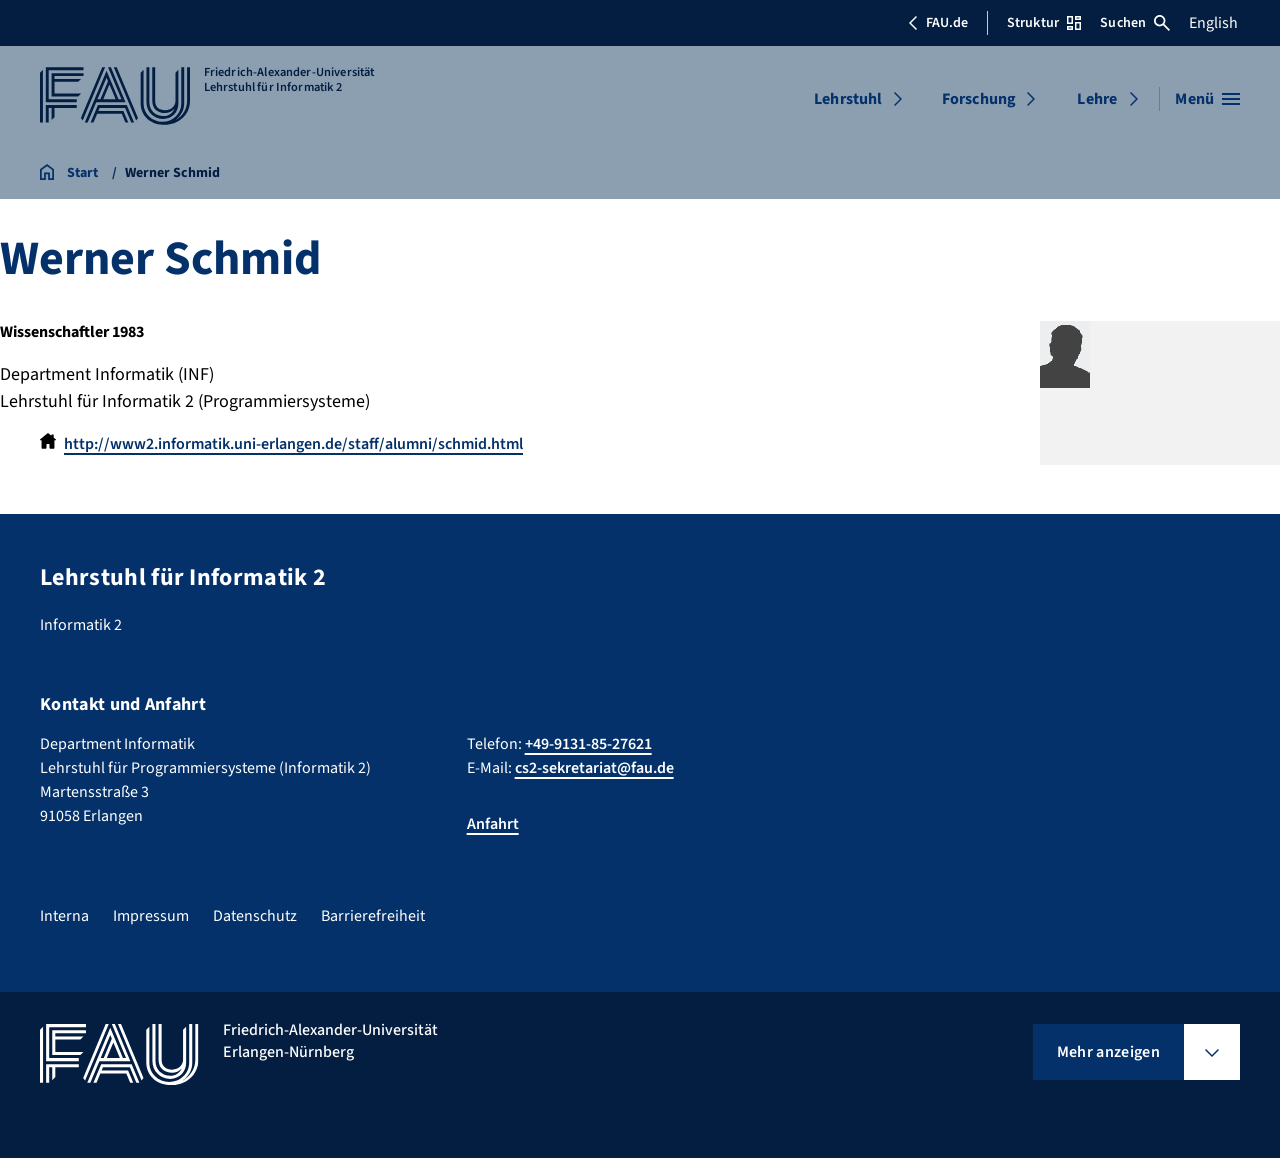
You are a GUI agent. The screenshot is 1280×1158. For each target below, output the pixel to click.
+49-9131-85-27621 (588, 744)
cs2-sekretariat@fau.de (594, 768)
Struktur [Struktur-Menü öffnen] (1044, 23)
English (1213, 23)
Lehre (1097, 99)
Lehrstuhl (848, 99)
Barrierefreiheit (373, 916)
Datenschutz (255, 916)
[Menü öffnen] (1207, 99)
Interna (64, 916)
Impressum (151, 916)
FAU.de (938, 23)
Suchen (1135, 23)
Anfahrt (493, 824)
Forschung (979, 99)
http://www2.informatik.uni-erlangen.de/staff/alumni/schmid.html (293, 444)
